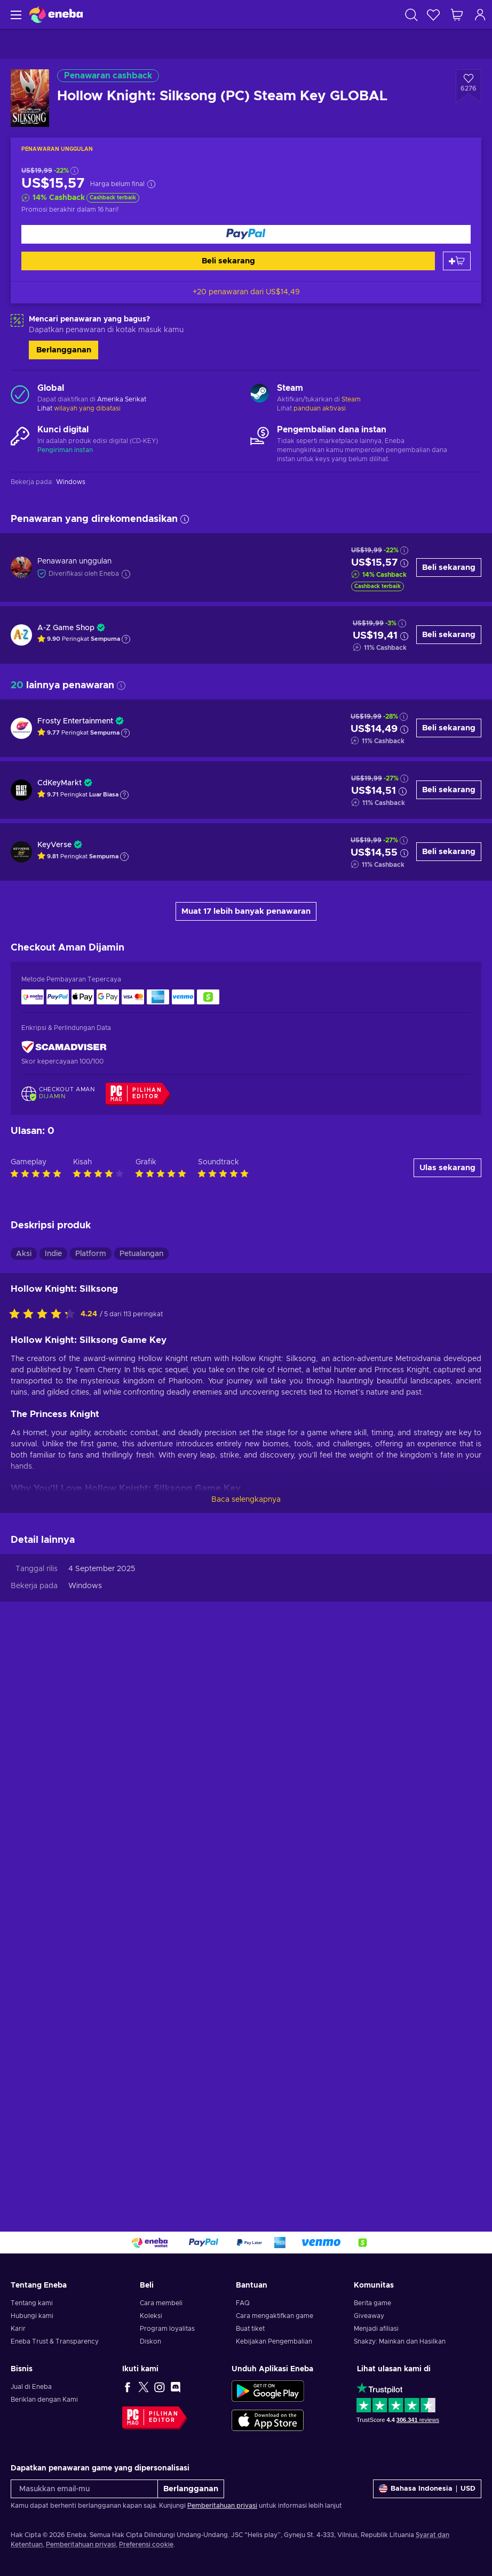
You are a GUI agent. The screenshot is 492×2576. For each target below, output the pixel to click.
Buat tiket (250, 2328)
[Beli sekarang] (246, 234)
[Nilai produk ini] (45, 1870)
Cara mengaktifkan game (274, 2316)
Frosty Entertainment (75, 721)
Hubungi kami (32, 2316)
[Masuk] (480, 14)
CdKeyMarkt (59, 783)
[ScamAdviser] (64, 1047)
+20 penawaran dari (246, 292)
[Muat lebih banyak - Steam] (259, 394)
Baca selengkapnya (246, 2055)
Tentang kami (32, 2303)
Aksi (23, 1809)
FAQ (243, 2303)
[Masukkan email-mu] (84, 2489)
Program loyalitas (167, 2328)
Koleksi (151, 2316)
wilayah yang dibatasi (87, 408)
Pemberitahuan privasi (222, 2505)
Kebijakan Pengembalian (274, 2341)
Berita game (372, 2303)
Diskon (150, 2341)
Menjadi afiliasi (376, 2328)
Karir (18, 2328)
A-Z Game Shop (65, 628)
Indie (53, 1809)
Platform (90, 1809)
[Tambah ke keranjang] (457, 261)
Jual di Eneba (31, 2387)
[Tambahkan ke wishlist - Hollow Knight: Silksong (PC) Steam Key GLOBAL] (468, 86)
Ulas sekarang (447, 1723)
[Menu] (14, 14)
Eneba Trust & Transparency (55, 2341)
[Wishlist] (433, 14)
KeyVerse (54, 845)
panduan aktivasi (319, 408)
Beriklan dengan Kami (44, 2399)
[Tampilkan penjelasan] (126, 639)
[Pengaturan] (427, 2489)
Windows (85, 2141)
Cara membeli (161, 2303)
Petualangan (141, 1809)
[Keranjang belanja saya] (457, 14)
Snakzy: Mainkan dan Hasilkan (400, 2341)
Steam (351, 399)
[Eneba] (56, 14)
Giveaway (369, 2316)
